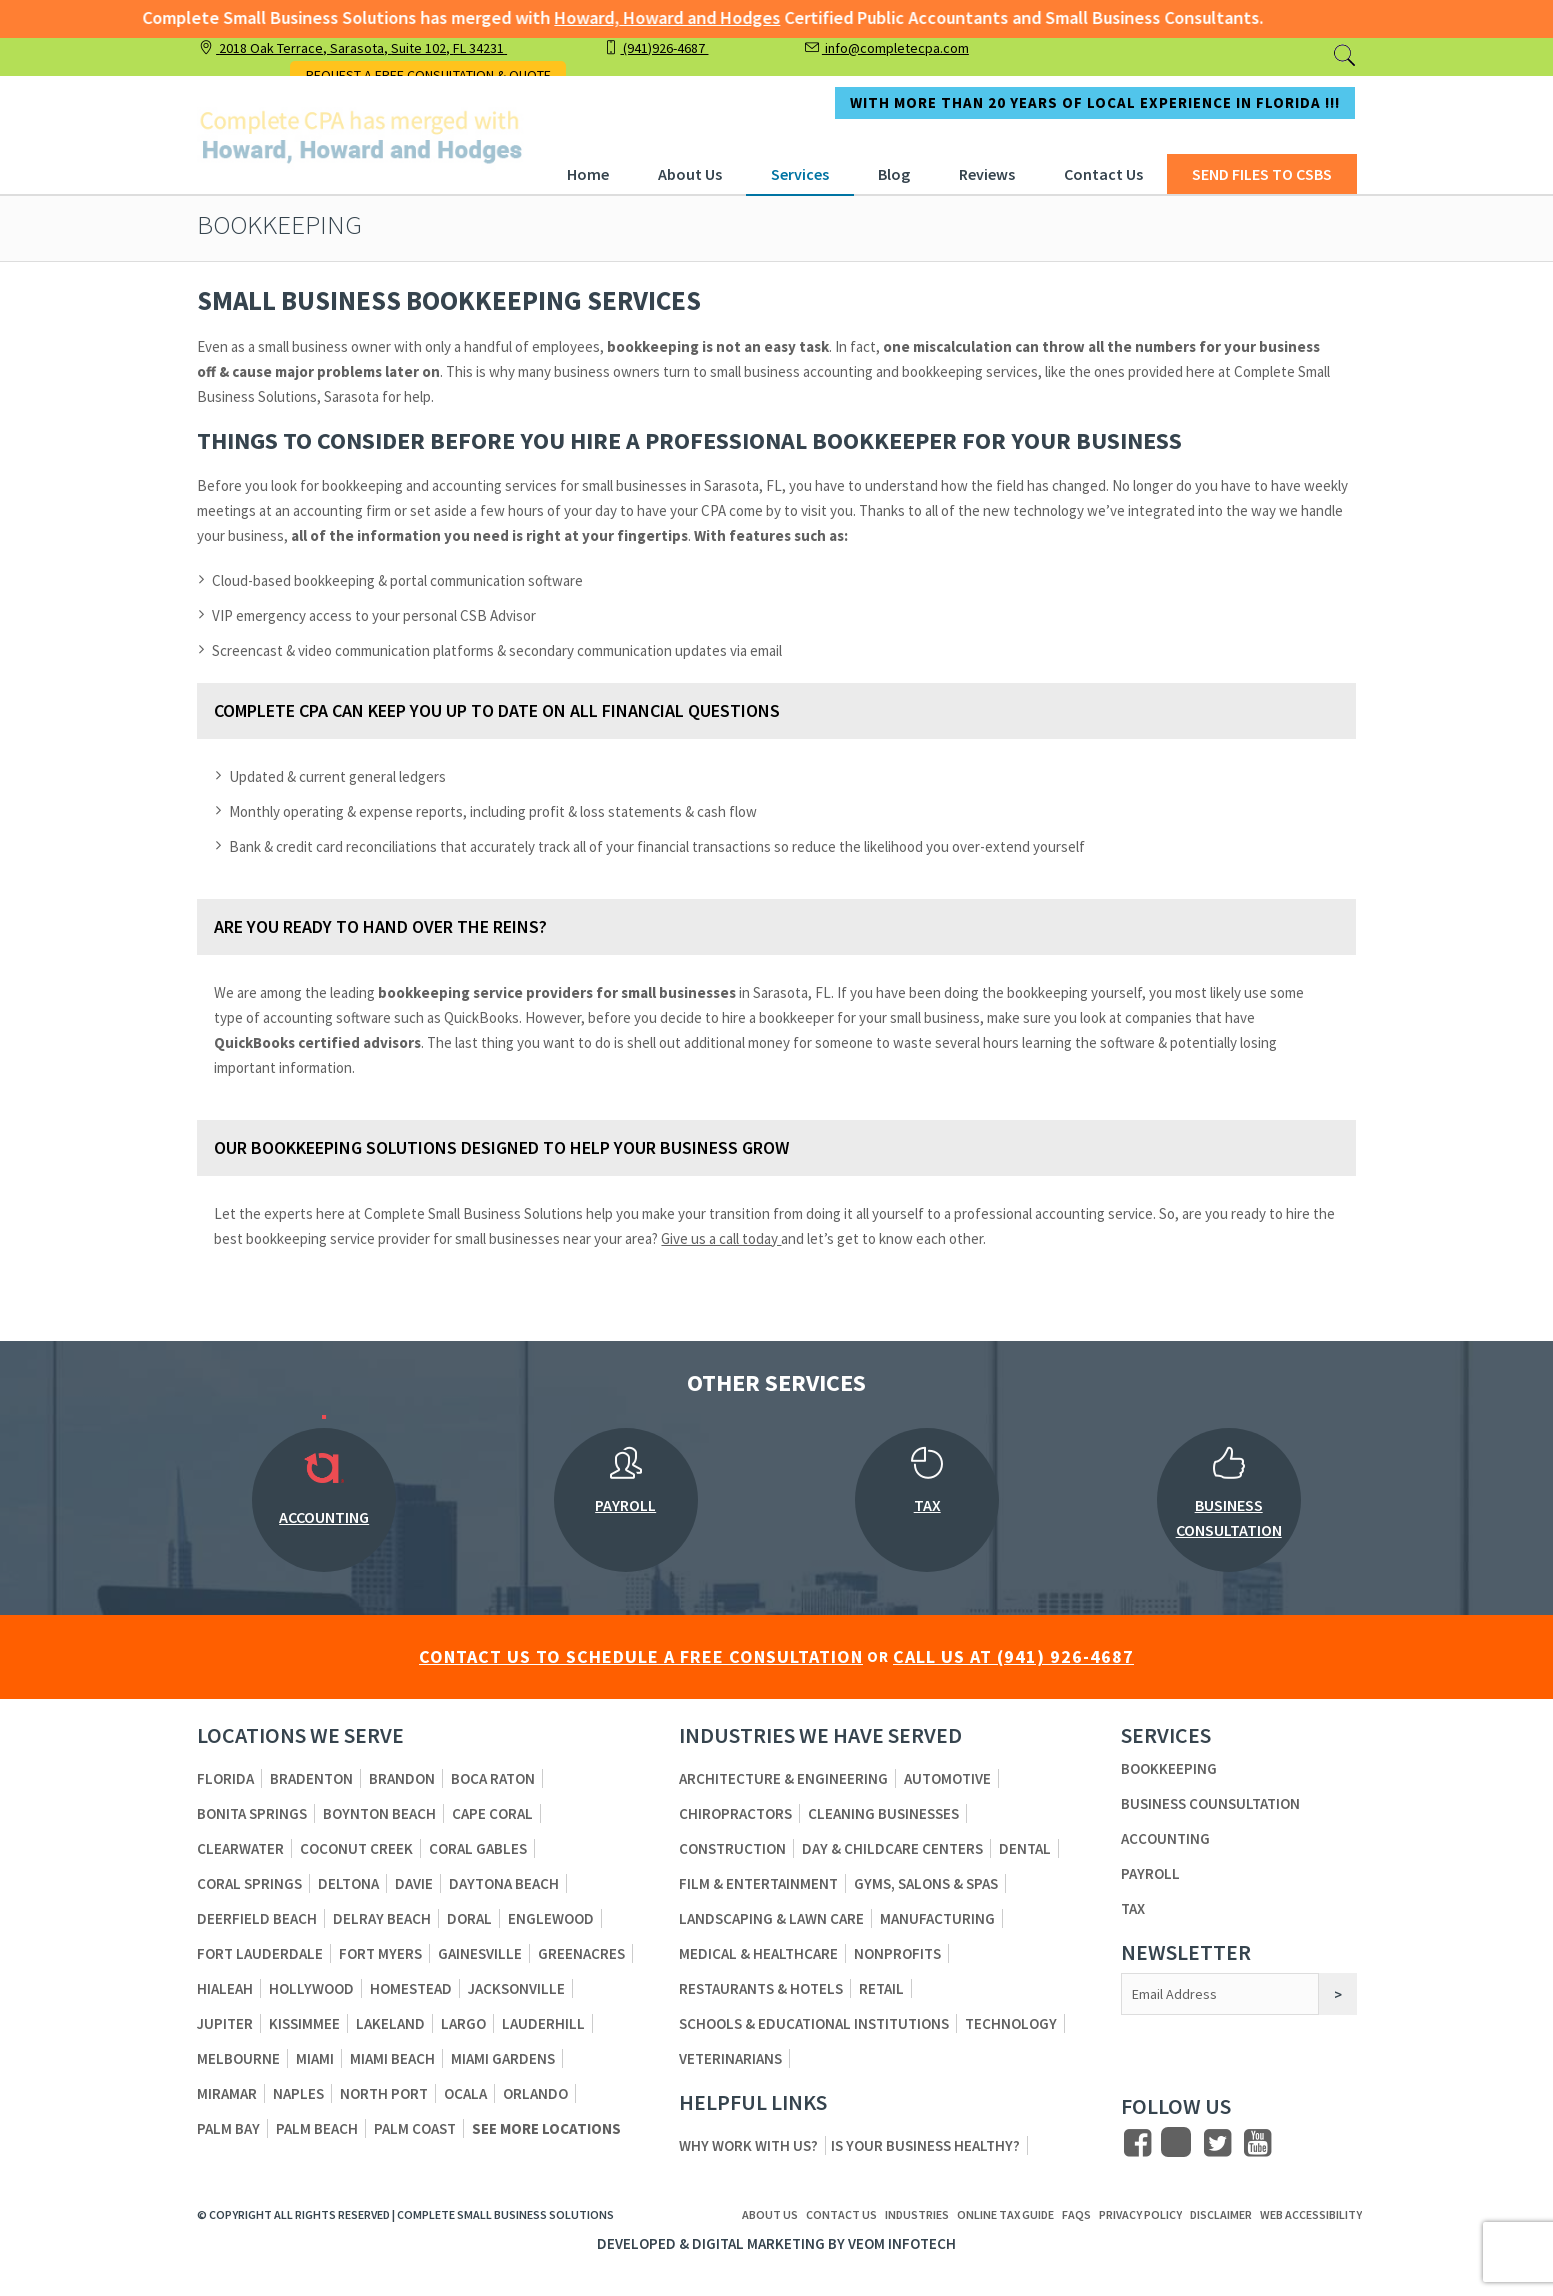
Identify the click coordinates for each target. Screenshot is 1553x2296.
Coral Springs (249, 1883)
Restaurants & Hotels (761, 1988)
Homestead (411, 1988)
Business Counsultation (1210, 1803)
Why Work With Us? (748, 2145)
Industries (917, 2215)
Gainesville (480, 1953)
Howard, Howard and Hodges (644, 17)
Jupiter (225, 2023)
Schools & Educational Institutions (814, 2023)
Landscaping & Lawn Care (771, 1918)
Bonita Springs (252, 1813)
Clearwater (240, 1848)
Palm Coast (415, 2128)
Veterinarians (730, 2058)
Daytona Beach (504, 1883)
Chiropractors (735, 1813)
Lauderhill (543, 2023)
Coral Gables (478, 1848)
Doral (469, 1918)
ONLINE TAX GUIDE (1005, 2215)
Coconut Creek (356, 1848)
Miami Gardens (503, 2058)
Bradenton (311, 1778)
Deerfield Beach (257, 1918)
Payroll (1150, 1873)
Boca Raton (493, 1778)
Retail (881, 1988)
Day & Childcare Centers (892, 1848)
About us (770, 2215)
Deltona (348, 1883)
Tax (1133, 1908)
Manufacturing (937, 1918)
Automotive (947, 1778)
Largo (463, 2023)
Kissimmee (304, 2023)
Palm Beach (317, 2128)
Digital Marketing (758, 2243)
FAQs (1076, 2215)
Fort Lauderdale (260, 1953)
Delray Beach (382, 1918)
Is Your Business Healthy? (925, 2145)
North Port (384, 2093)
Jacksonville (516, 1988)
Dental (1025, 1848)
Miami (315, 2058)
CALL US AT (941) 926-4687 (1013, 1656)
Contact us (841, 2215)
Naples (298, 2093)
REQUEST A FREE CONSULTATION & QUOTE (428, 75)
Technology (1011, 2023)
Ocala (465, 2093)
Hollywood (311, 1988)
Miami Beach (392, 2058)
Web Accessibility (1311, 2215)
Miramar (227, 2093)
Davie (414, 1883)
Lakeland (390, 2023)
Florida (225, 1778)
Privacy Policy (1140, 2215)
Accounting (1165, 1838)
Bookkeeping (1169, 1768)
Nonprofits (897, 1953)
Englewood (551, 1918)
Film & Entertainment (758, 1883)
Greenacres (581, 1953)
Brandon (402, 1778)
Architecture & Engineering (783, 1778)
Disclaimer (1221, 2215)
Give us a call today (721, 1238)
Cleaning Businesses (883, 1813)
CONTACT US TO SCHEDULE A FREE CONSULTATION (641, 1656)
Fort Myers (380, 1953)
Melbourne (238, 2058)
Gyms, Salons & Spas (926, 1883)
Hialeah (225, 1988)
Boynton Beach (379, 1813)
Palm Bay (228, 2128)
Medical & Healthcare (758, 1953)
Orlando (535, 2093)
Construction (732, 1848)
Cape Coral (492, 1813)
